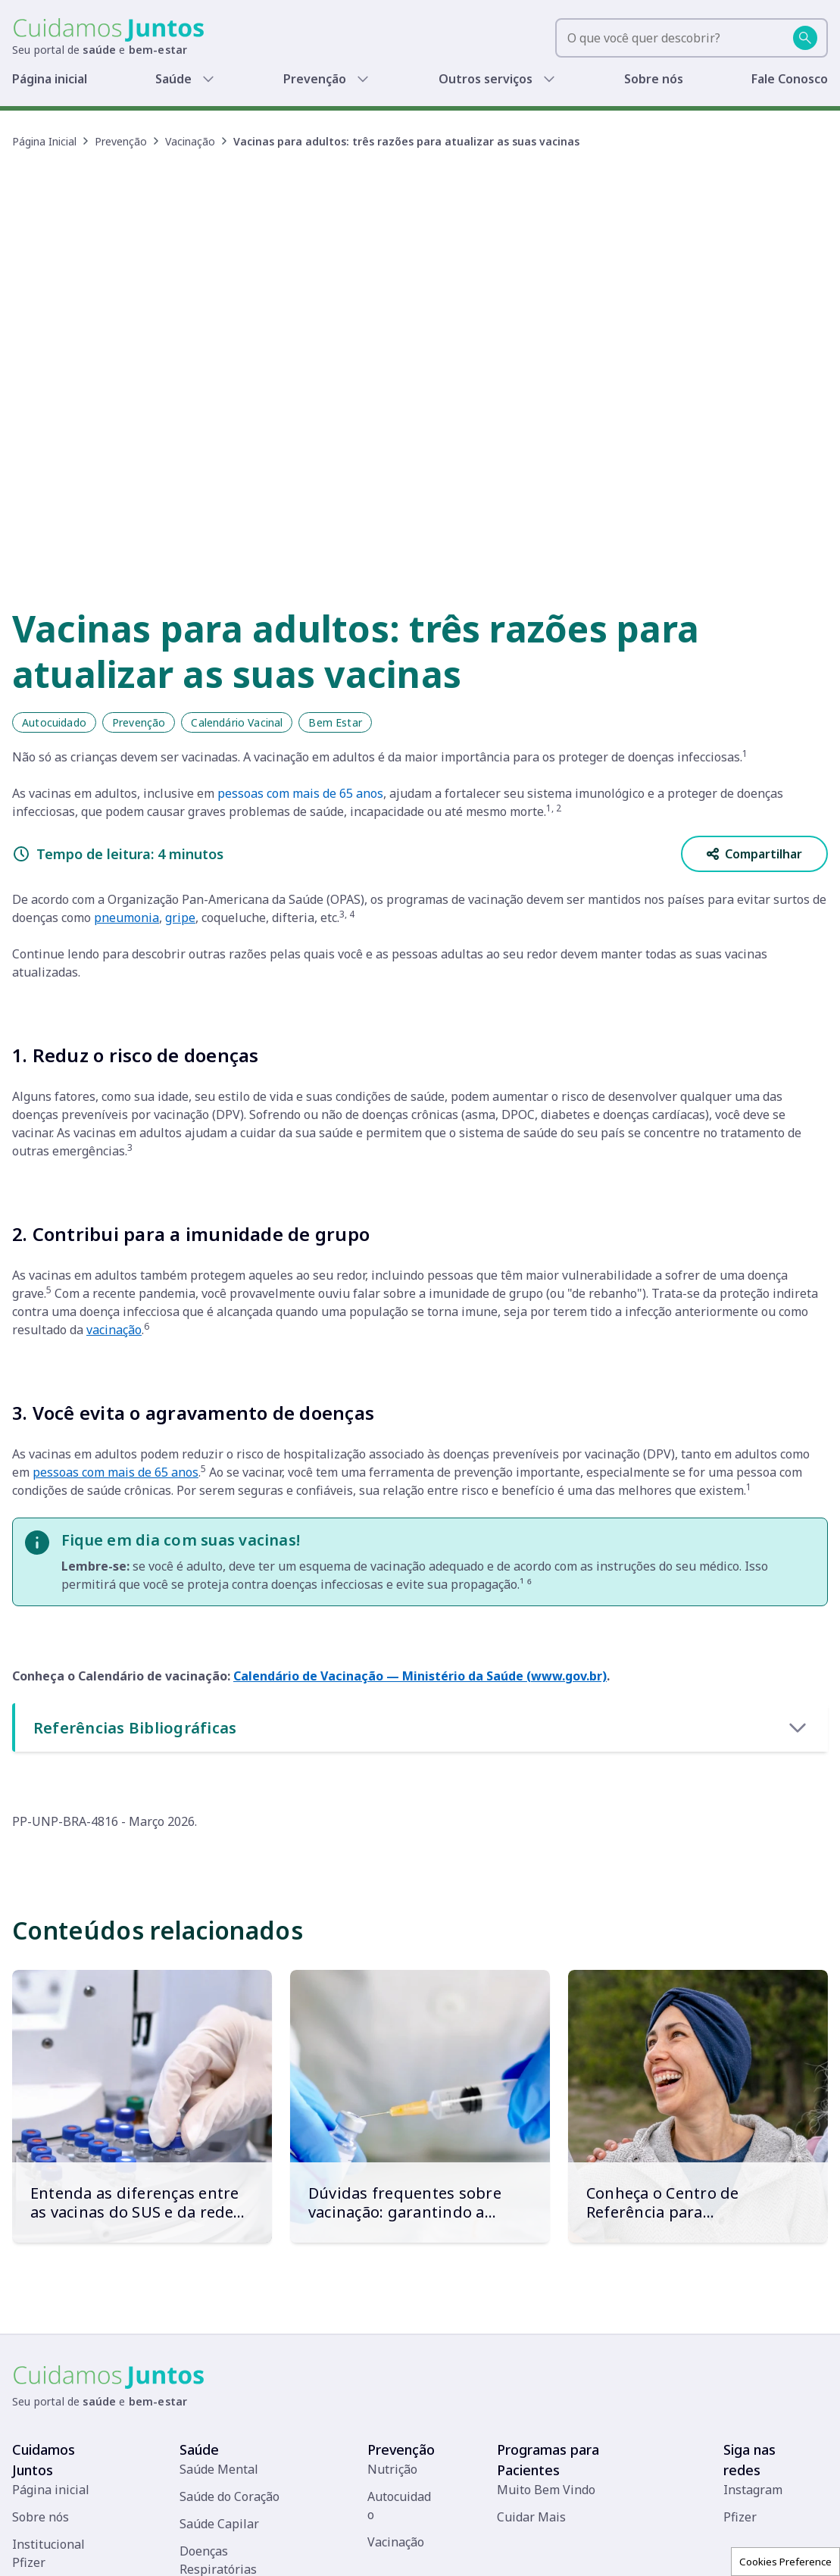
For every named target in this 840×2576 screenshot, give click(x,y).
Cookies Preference (785, 2561)
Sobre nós (655, 78)
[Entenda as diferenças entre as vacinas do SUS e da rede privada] (142, 1898)
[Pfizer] (44, 2548)
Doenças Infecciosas (237, 2479)
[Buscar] (805, 38)
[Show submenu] (211, 78)
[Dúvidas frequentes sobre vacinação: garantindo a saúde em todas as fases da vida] (420, 1898)
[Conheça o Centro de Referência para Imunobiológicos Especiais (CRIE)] (698, 1898)
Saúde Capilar (219, 2316)
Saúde (177, 78)
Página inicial (50, 78)
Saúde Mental (219, 2261)
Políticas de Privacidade (638, 2547)
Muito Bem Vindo (546, 2282)
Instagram (752, 2282)
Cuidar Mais (531, 2309)
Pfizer (740, 2309)
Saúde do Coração (229, 2289)
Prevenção (318, 78)
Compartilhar (754, 646)
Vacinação (190, 141)
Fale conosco (448, 2547)
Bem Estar (335, 515)
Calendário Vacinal (237, 515)
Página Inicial (44, 141)
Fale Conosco (791, 78)
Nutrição (392, 2261)
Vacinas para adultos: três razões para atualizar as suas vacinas (406, 141)
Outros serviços (488, 78)
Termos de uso (530, 2547)
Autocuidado (54, 515)
